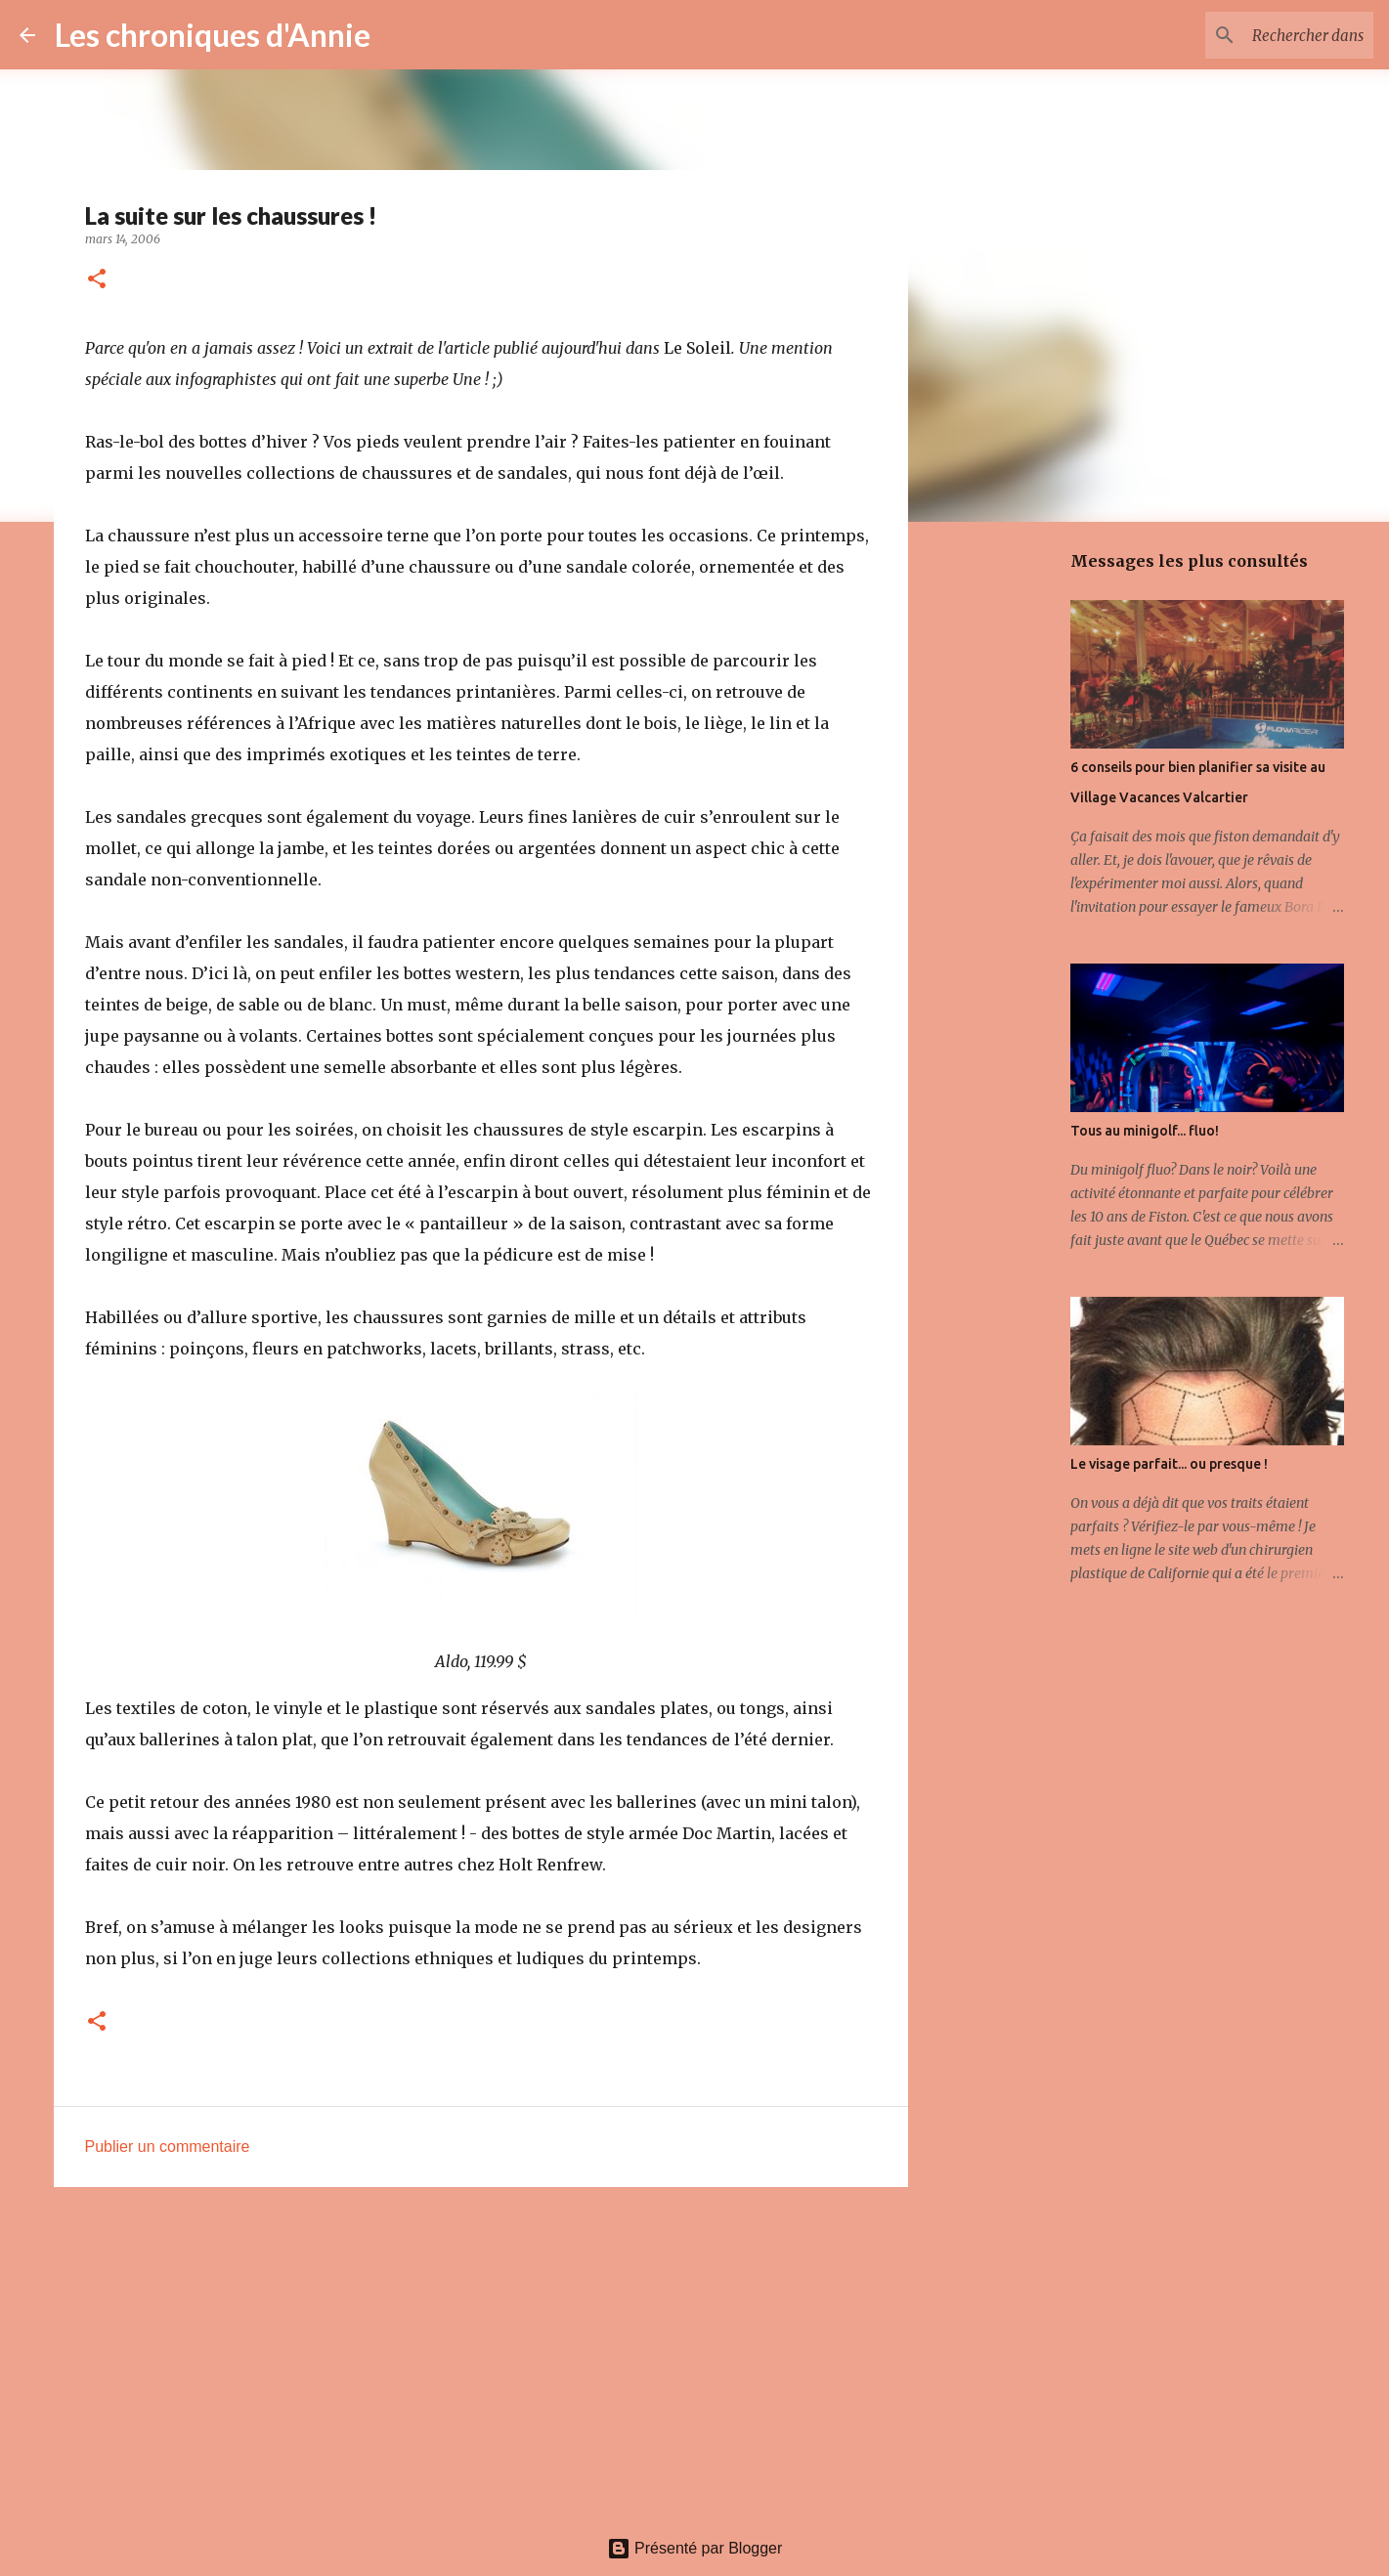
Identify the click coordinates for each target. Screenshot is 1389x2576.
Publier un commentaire (167, 2146)
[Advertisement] (481, 2353)
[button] (97, 280)
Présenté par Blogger (695, 2548)
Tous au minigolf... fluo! (1144, 1130)
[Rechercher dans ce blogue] (1270, 35)
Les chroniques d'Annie (212, 35)
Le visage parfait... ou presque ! (1169, 1464)
